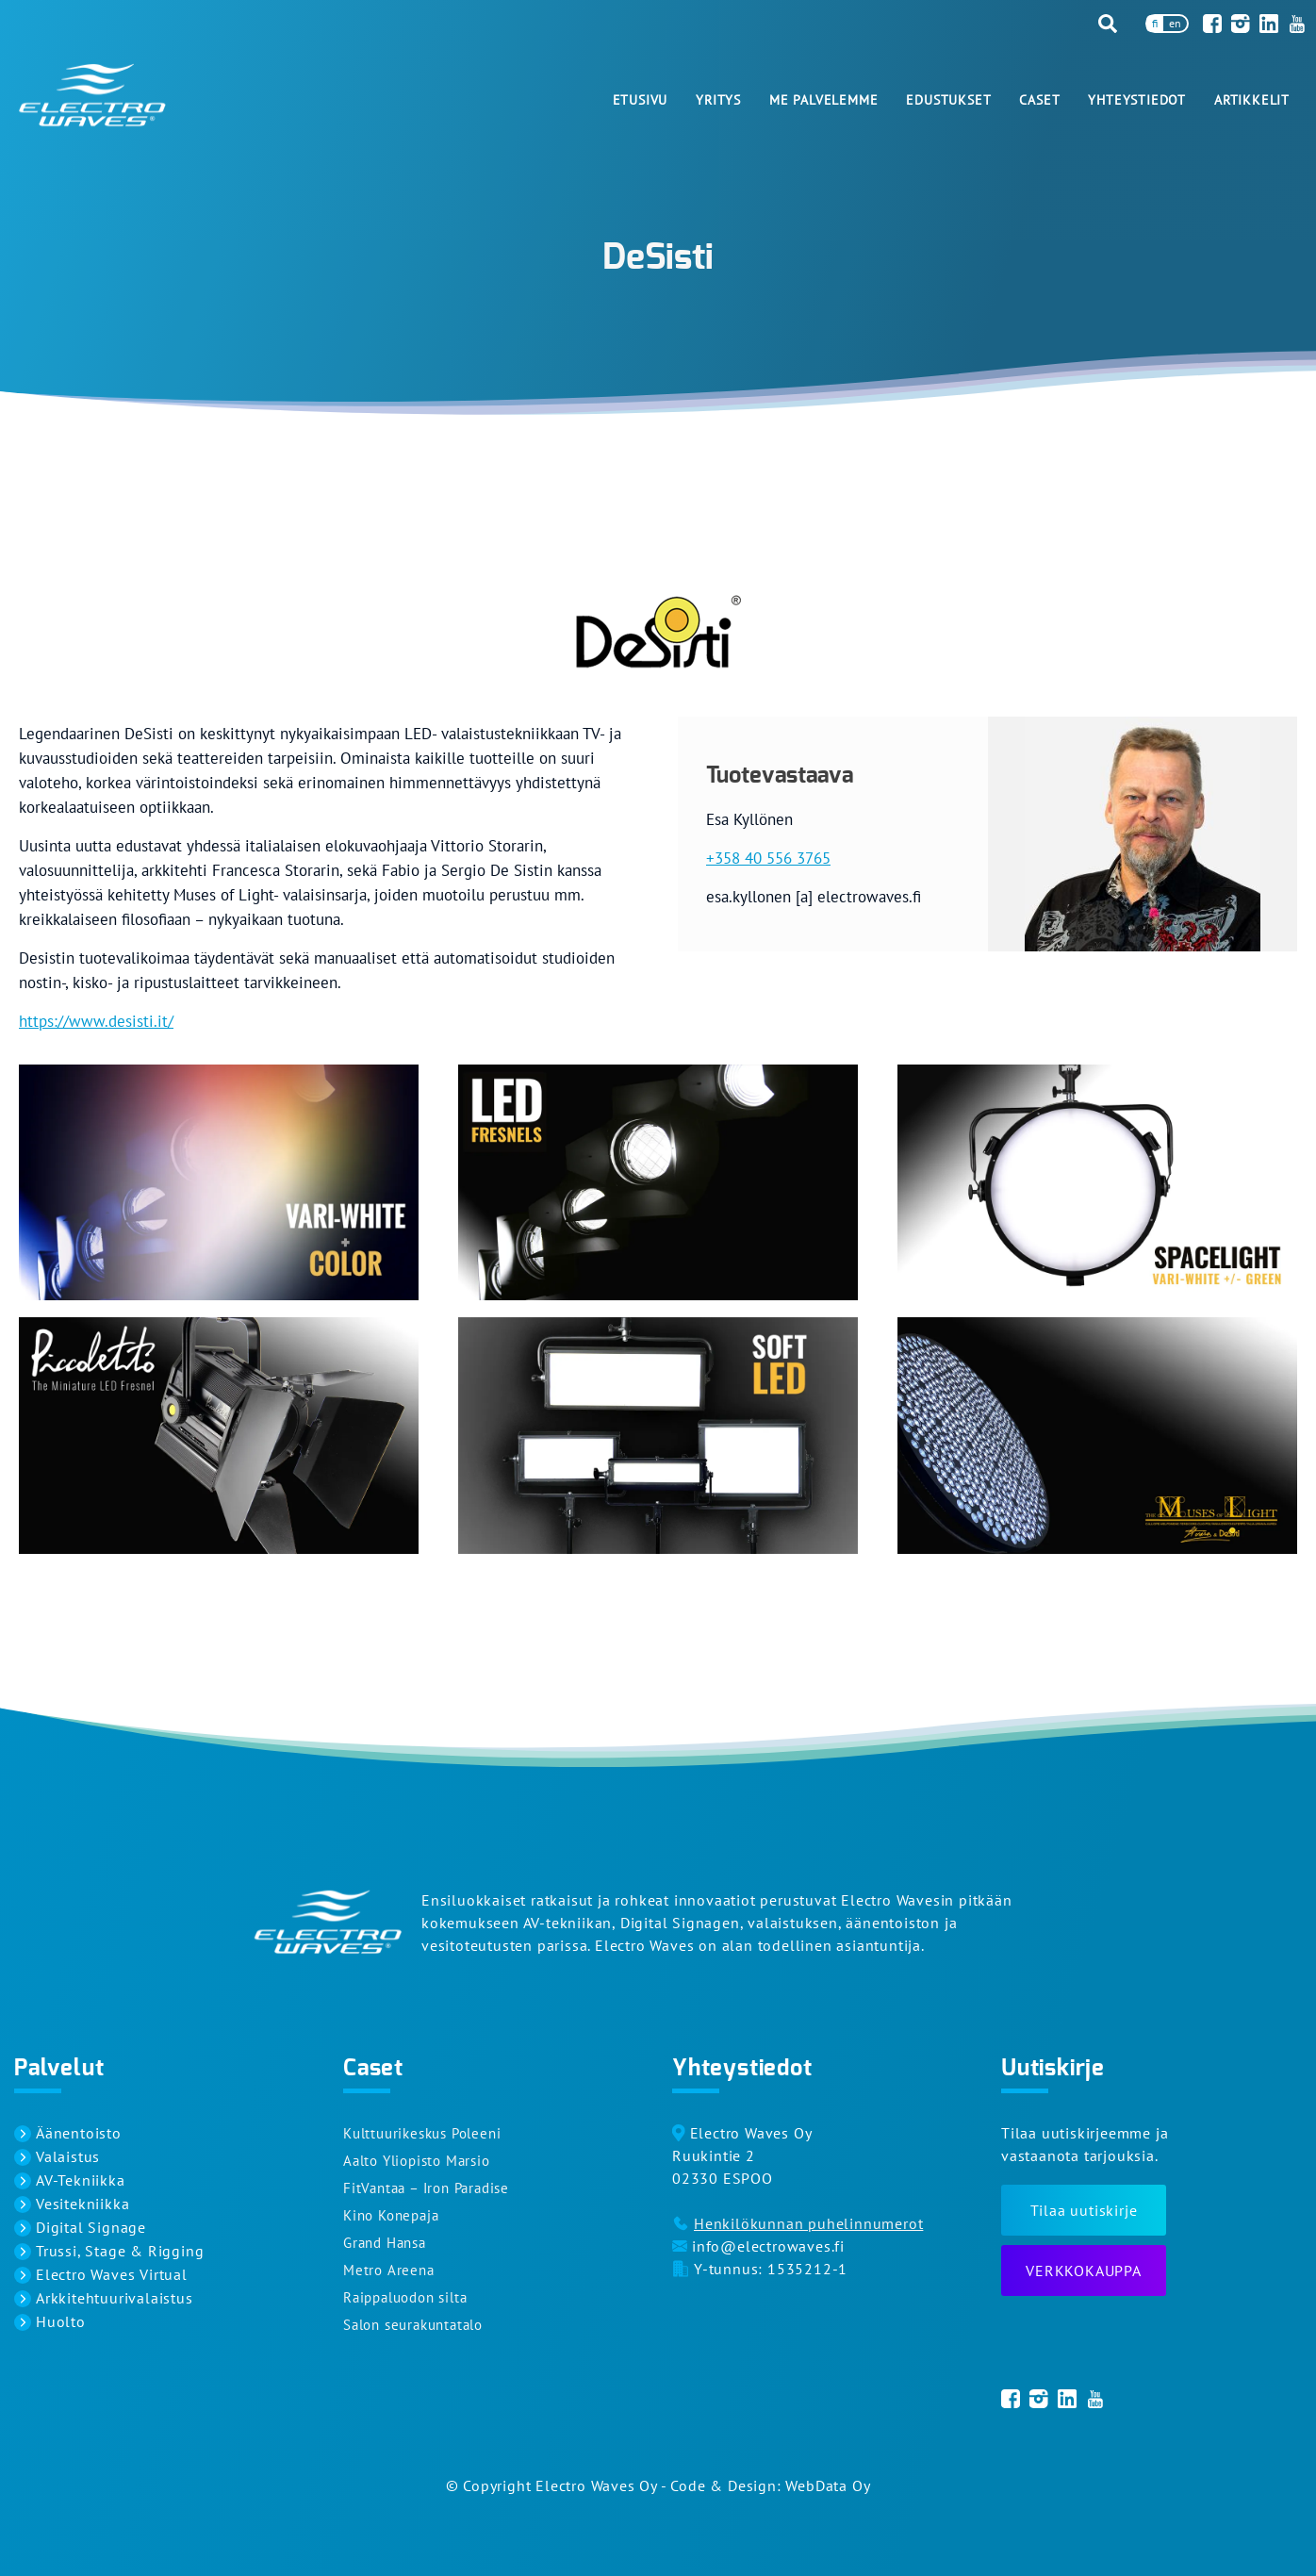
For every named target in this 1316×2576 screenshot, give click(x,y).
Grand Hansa (384, 2243)
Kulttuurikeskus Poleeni (422, 2133)
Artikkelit (1252, 99)
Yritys (718, 99)
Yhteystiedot (1137, 99)
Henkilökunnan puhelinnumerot (808, 2223)
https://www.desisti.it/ (96, 1021)
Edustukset (948, 99)
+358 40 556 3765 (768, 858)
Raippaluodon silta (405, 2297)
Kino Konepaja (390, 2215)
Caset (1039, 99)
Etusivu (640, 99)
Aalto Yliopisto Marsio (416, 2161)
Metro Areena (389, 2270)
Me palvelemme (823, 99)
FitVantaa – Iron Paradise (426, 2188)
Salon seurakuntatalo (413, 2325)
